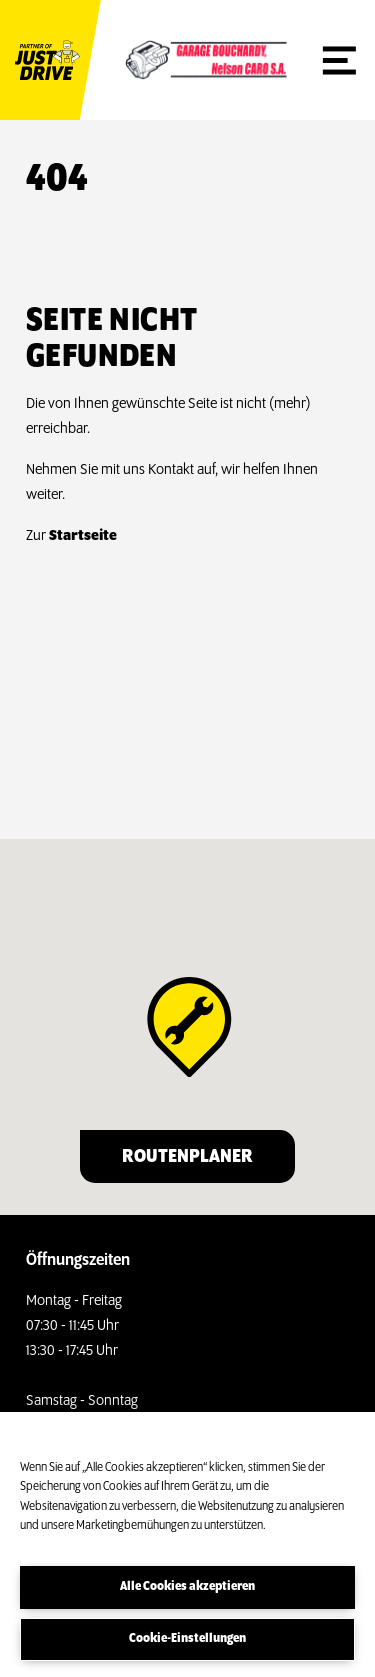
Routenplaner (187, 1157)
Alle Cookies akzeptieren (187, 1586)
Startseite (83, 536)
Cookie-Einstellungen (187, 1638)
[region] (187, 1544)
